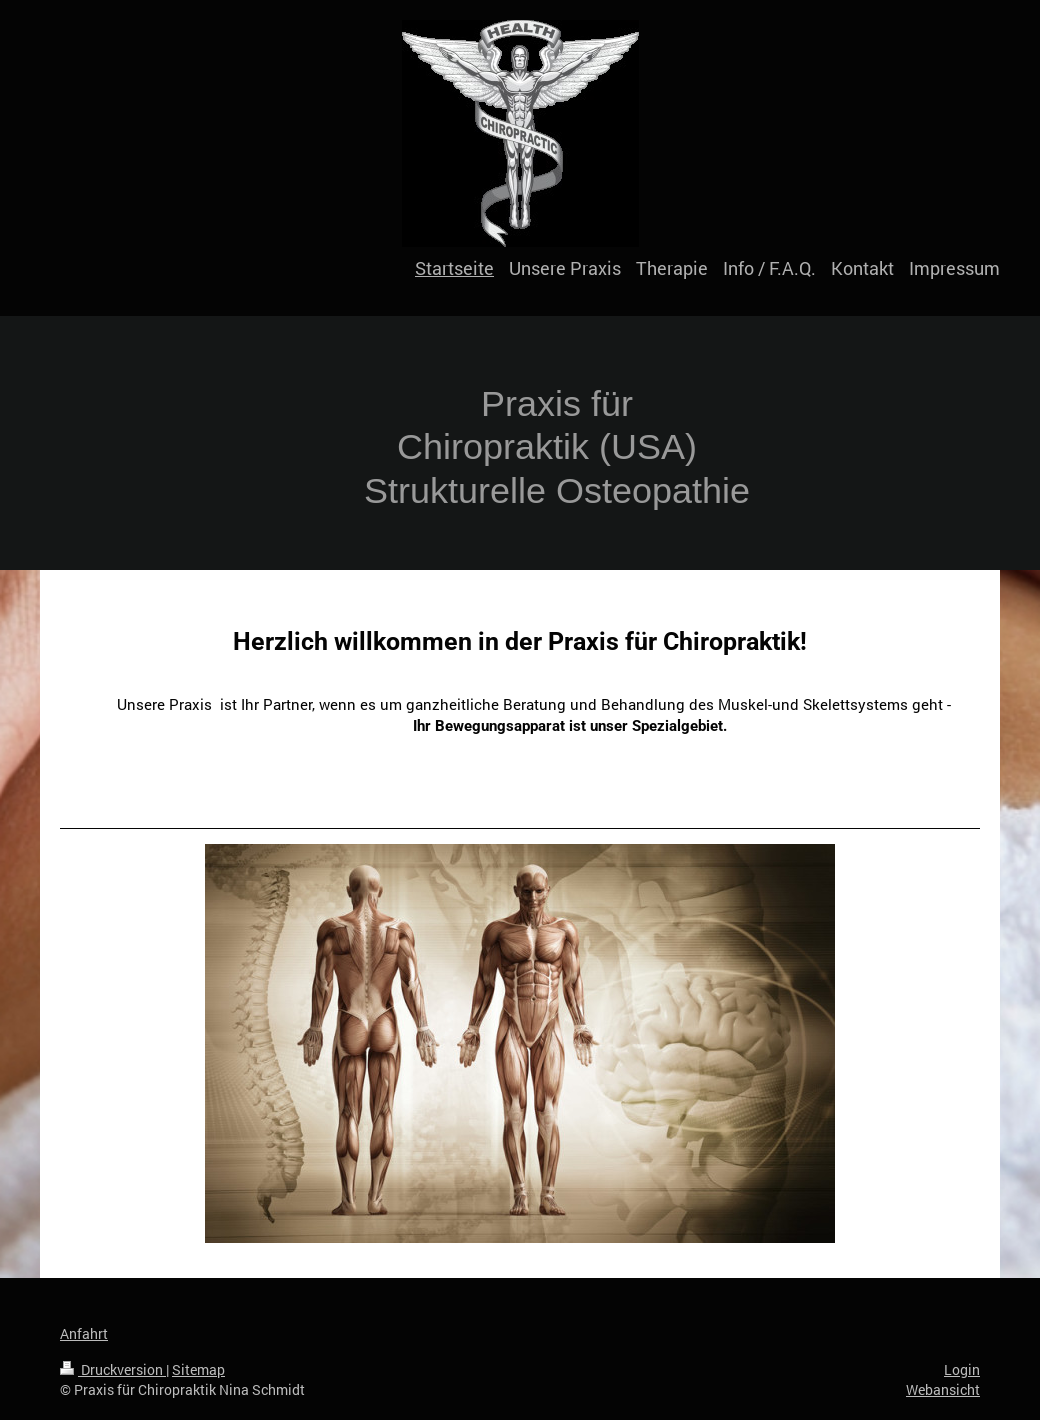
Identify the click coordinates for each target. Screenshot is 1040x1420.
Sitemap (198, 1369)
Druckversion (113, 1369)
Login (962, 1369)
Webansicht (943, 1389)
